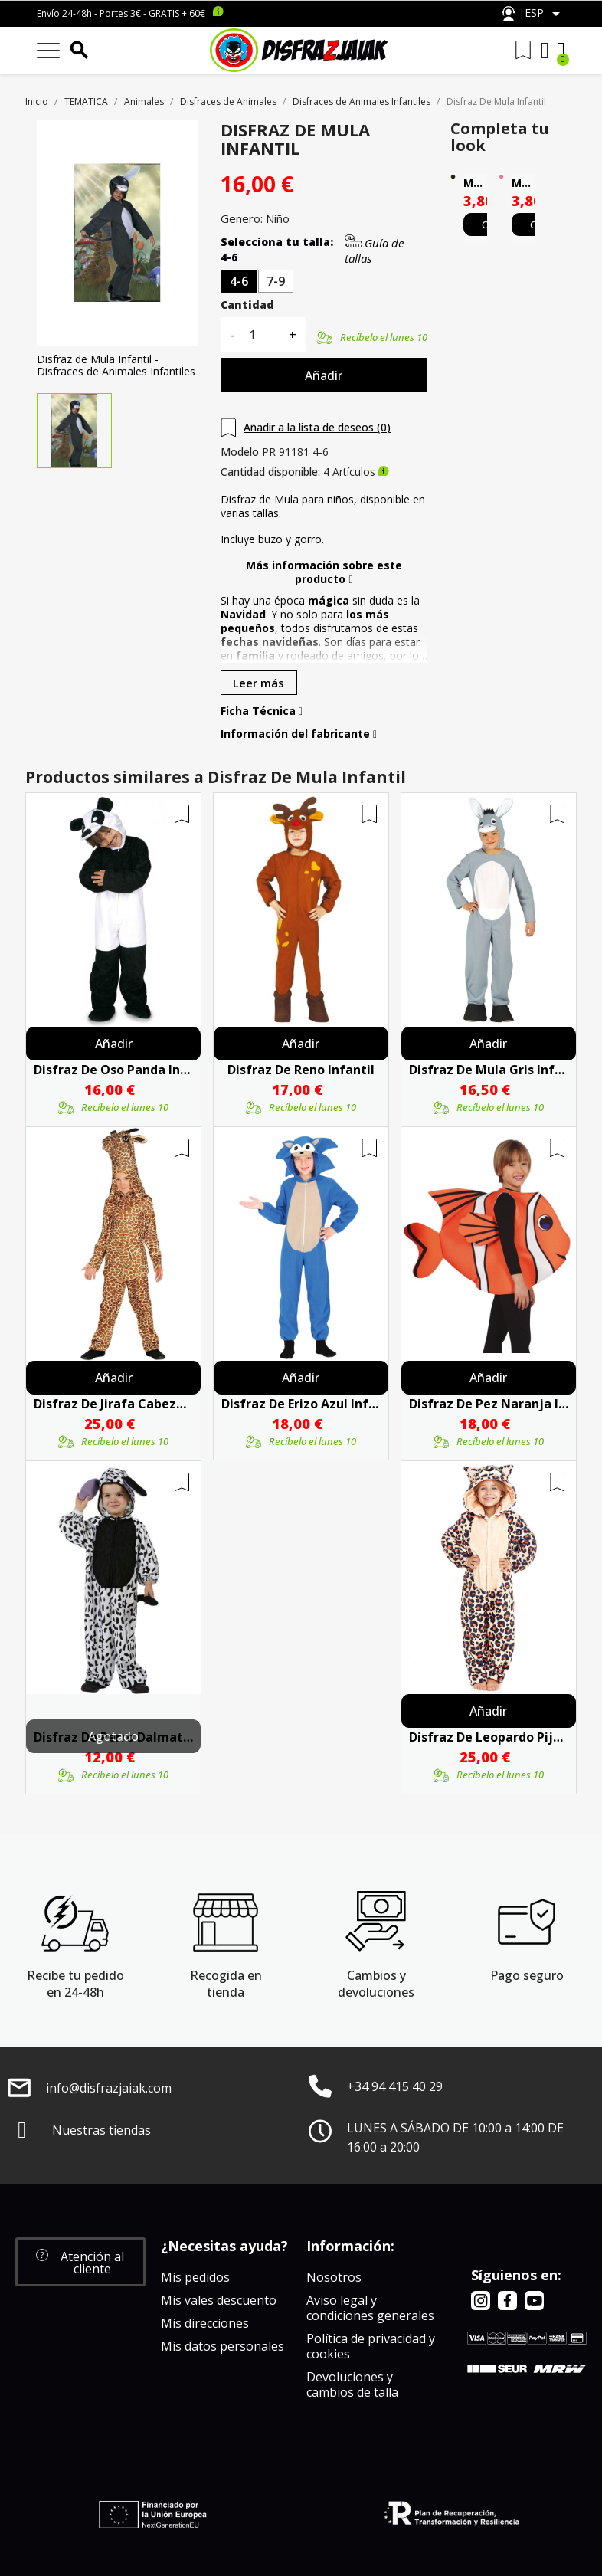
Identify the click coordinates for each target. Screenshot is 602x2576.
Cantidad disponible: (270, 472)
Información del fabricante (299, 734)
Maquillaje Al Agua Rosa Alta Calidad (523, 182)
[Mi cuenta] (545, 50)
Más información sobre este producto (324, 572)
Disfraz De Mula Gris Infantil (488, 1069)
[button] (80, 2261)
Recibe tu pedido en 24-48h (75, 1984)
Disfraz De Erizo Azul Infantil (301, 1403)
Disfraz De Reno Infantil (301, 1069)
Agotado (113, 1736)
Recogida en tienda (226, 1984)
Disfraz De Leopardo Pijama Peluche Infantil (488, 1737)
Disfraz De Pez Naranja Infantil (488, 1403)
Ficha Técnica (262, 711)
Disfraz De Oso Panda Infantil (113, 1069)
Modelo (240, 452)
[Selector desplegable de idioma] (545, 14)
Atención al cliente (508, 14)
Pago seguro (527, 1975)
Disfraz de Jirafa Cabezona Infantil (113, 1403)
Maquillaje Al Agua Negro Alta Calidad (475, 182)
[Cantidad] (261, 334)
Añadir (323, 375)
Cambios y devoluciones (376, 1984)
